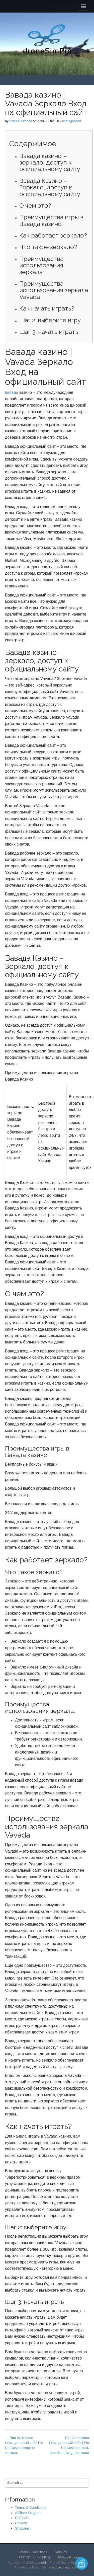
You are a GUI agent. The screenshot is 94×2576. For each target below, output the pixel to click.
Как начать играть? (46, 308)
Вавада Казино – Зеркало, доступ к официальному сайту (49, 187)
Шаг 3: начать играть (48, 331)
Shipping (22, 2528)
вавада (11, 392)
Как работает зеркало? (53, 235)
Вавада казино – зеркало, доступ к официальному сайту (49, 162)
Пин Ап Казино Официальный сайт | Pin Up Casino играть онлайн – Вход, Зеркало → (69, 2448)
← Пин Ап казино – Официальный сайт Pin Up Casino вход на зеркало (24, 2445)
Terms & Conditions (30, 2508)
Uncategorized (70, 121)
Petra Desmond (20, 121)
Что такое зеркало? (48, 247)
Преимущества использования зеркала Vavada (53, 290)
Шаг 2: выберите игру (50, 320)
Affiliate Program (28, 2513)
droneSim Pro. (45, 2562)
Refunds (22, 2518)
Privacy (21, 2523)
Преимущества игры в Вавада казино (51, 220)
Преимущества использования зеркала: (41, 265)
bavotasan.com (67, 2567)
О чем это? (35, 205)
